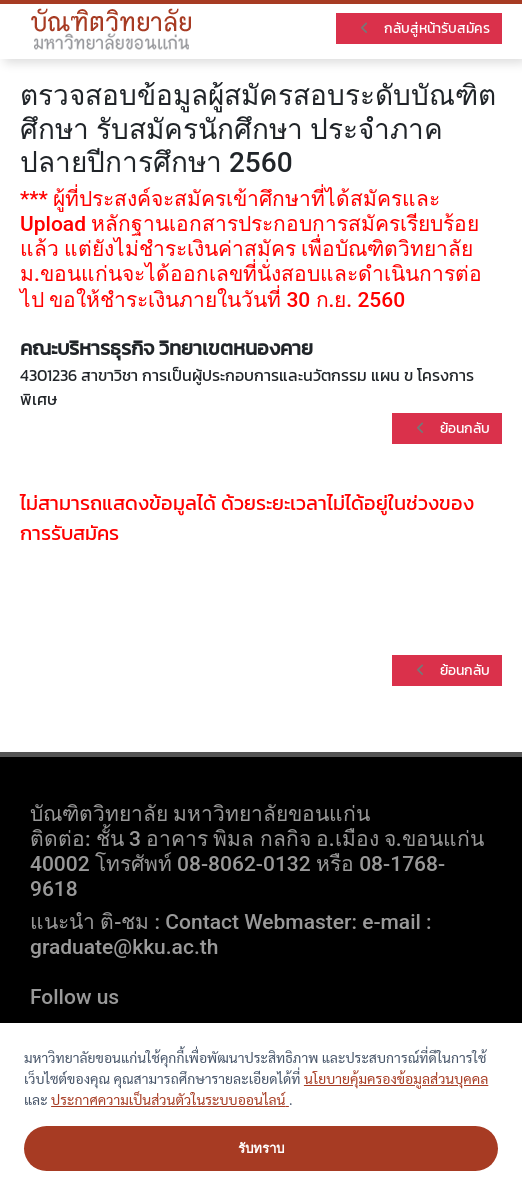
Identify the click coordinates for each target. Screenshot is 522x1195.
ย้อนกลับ (451, 428)
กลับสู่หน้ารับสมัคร (423, 28)
